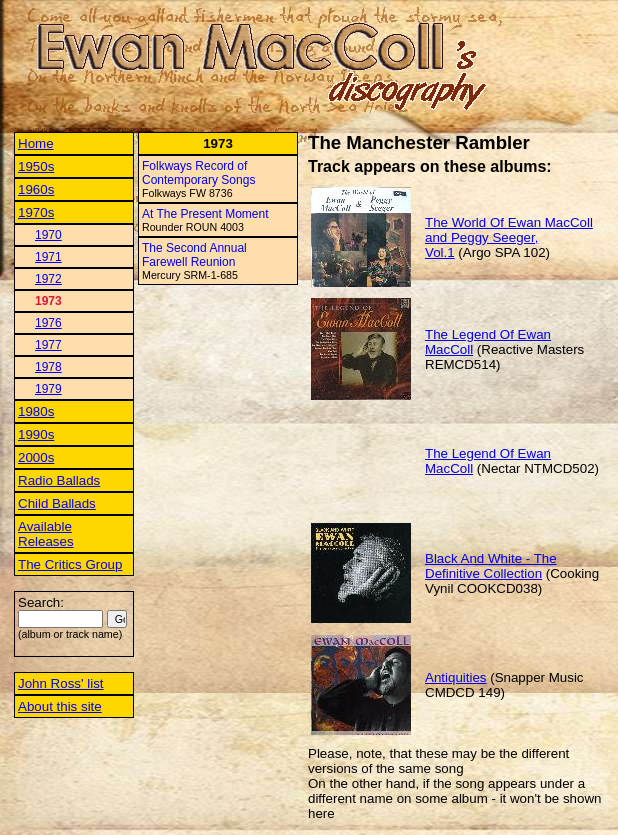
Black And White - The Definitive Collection (491, 566)
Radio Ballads (59, 480)
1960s (36, 189)
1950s (36, 166)
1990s (36, 434)
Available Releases (46, 534)
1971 (48, 257)
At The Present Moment (205, 214)
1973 (48, 301)
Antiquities (456, 677)
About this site (60, 706)
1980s (36, 411)
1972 (48, 279)
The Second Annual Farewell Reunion (194, 255)
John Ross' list (61, 683)
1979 (48, 389)
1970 (48, 235)
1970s (36, 212)
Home (36, 143)
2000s (36, 457)
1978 (48, 367)
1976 (48, 323)
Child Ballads (57, 503)
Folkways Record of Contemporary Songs (198, 173)
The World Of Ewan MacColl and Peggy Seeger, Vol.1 (509, 237)
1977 (48, 345)
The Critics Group (70, 564)
